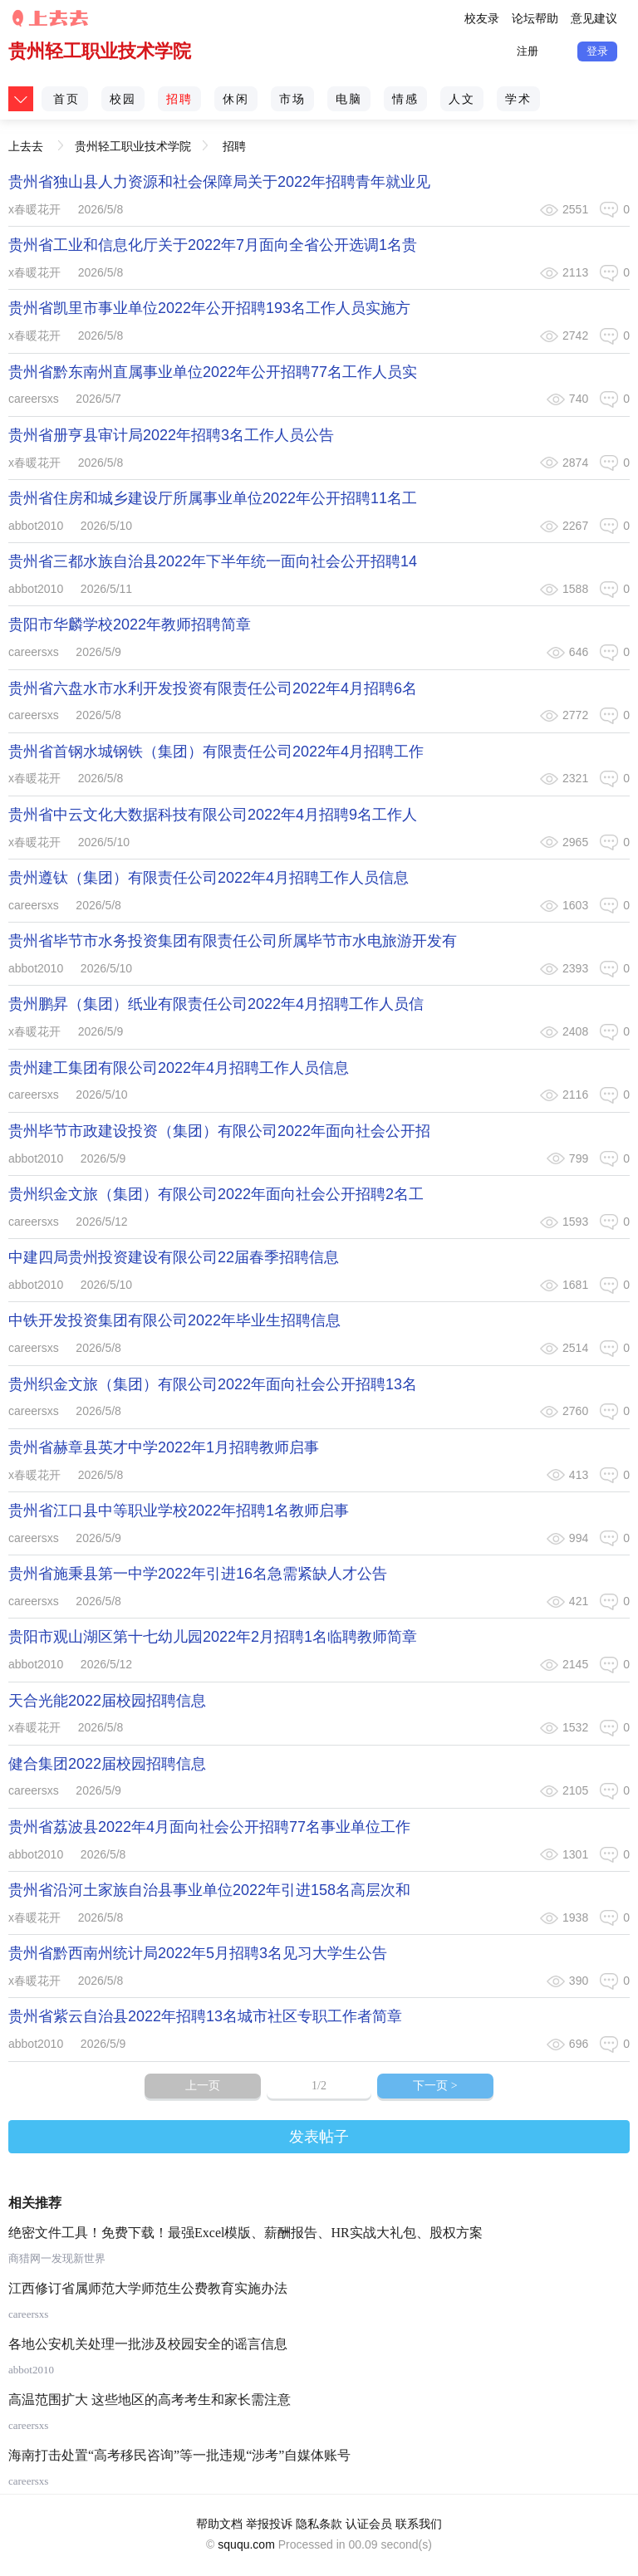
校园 (123, 98)
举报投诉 (269, 2523)
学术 (518, 98)
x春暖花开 (34, 209)
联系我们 (418, 2523)
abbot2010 (35, 525)
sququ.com (246, 2544)
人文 (462, 98)
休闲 (236, 98)
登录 (597, 51)
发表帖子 (319, 2136)
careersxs (33, 398)
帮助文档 (219, 2523)
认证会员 (369, 2523)
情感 (405, 98)
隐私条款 (319, 2523)
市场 (292, 98)
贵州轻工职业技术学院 (99, 51)
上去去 (25, 141)
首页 (66, 98)
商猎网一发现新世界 (57, 2258)
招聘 (179, 98)
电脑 (349, 98)
